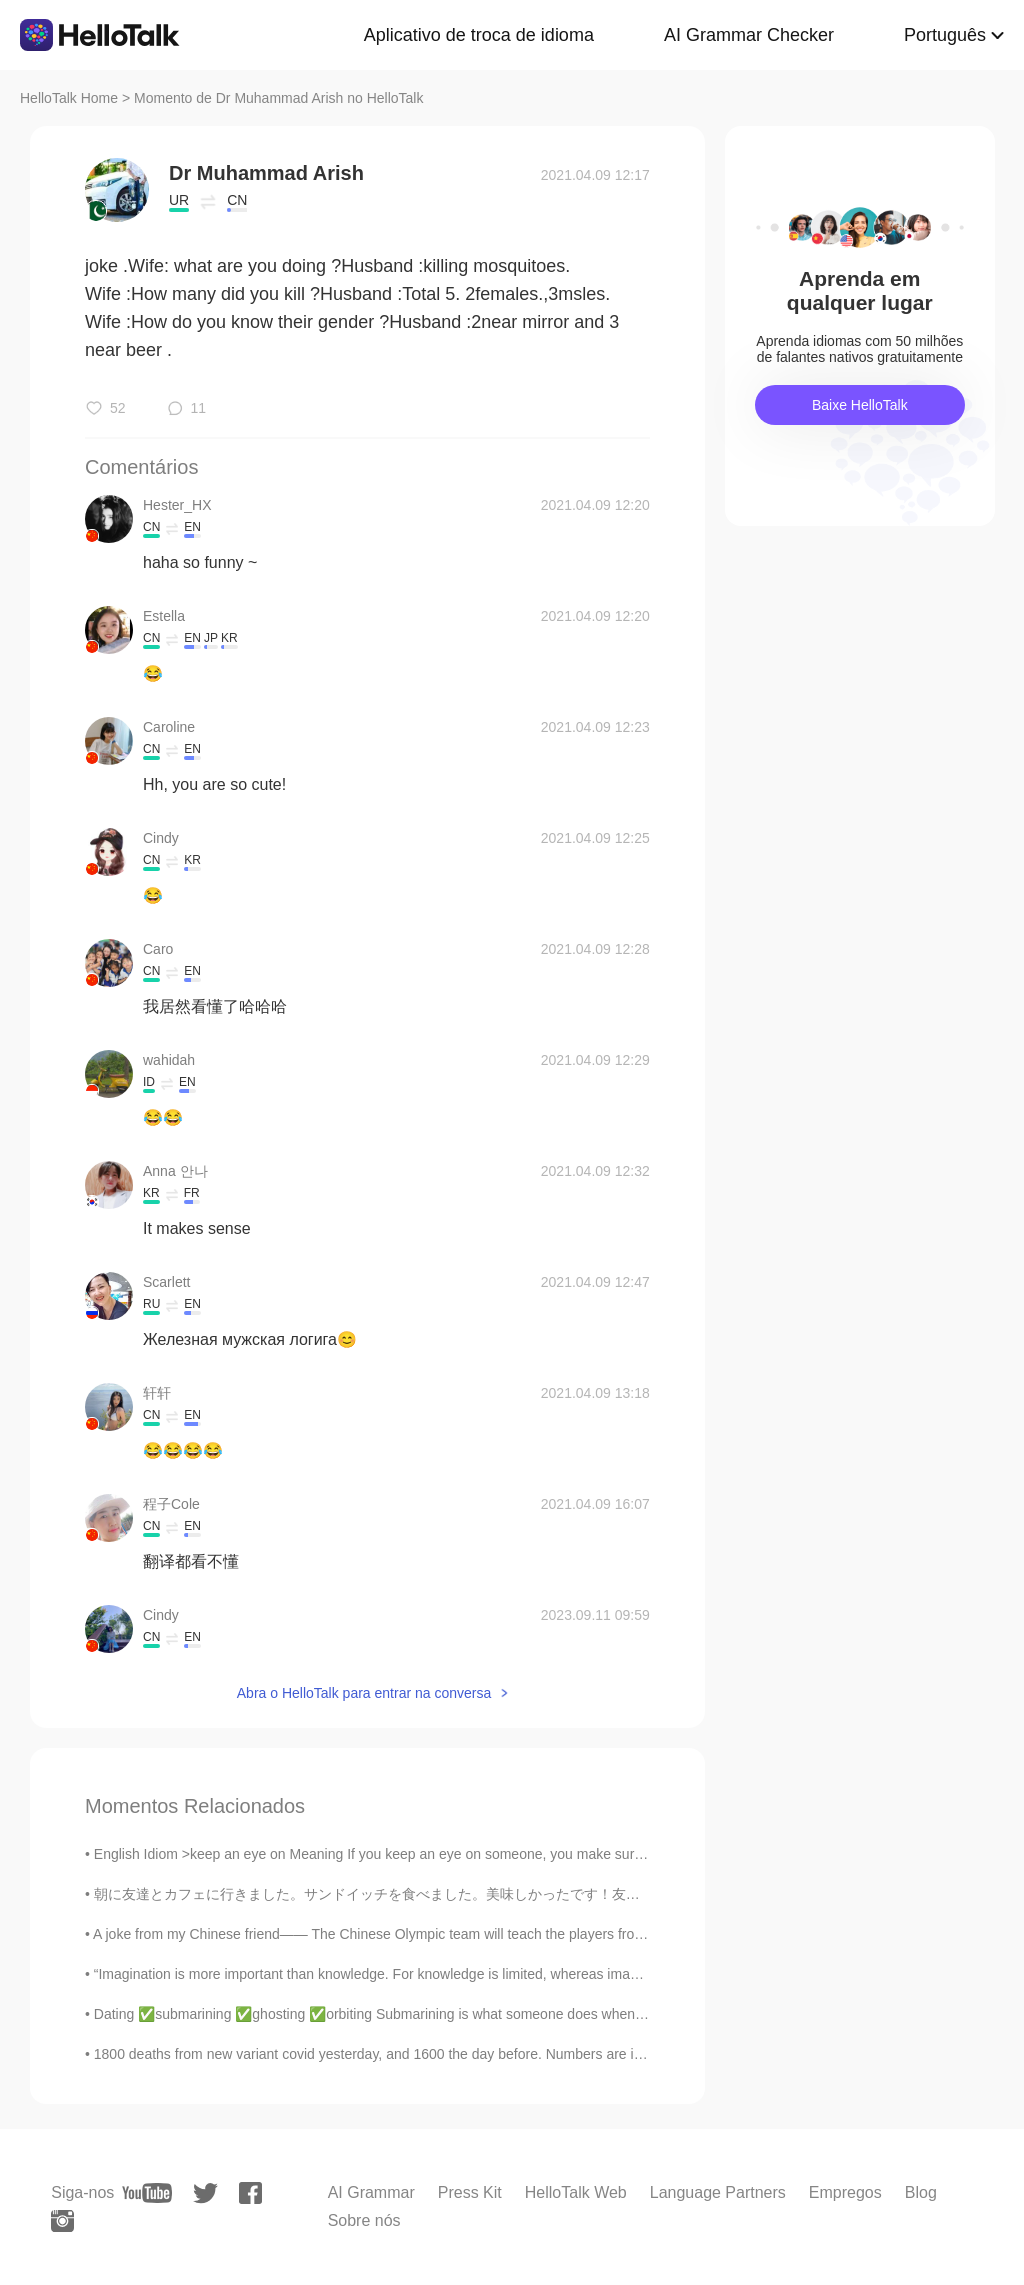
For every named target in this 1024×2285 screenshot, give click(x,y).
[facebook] (250, 2193)
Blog (921, 2192)
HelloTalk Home (69, 98)
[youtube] (147, 2193)
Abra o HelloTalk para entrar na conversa (364, 1693)
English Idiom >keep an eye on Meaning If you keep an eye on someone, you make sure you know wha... (420, 1854)
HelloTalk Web (576, 2192)
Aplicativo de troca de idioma (479, 35)
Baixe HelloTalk (860, 405)
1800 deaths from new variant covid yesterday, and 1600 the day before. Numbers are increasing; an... (412, 2054)
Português (945, 35)
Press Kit (470, 2192)
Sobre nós (364, 2220)
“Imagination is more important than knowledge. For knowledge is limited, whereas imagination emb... (408, 1974)
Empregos (845, 2192)
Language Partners (718, 2192)
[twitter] (205, 2193)
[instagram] (62, 2221)
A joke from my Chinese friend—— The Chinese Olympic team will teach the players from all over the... (411, 1934)
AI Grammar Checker (749, 35)
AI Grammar (371, 2192)
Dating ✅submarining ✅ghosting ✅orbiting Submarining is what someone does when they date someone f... (436, 2014)
